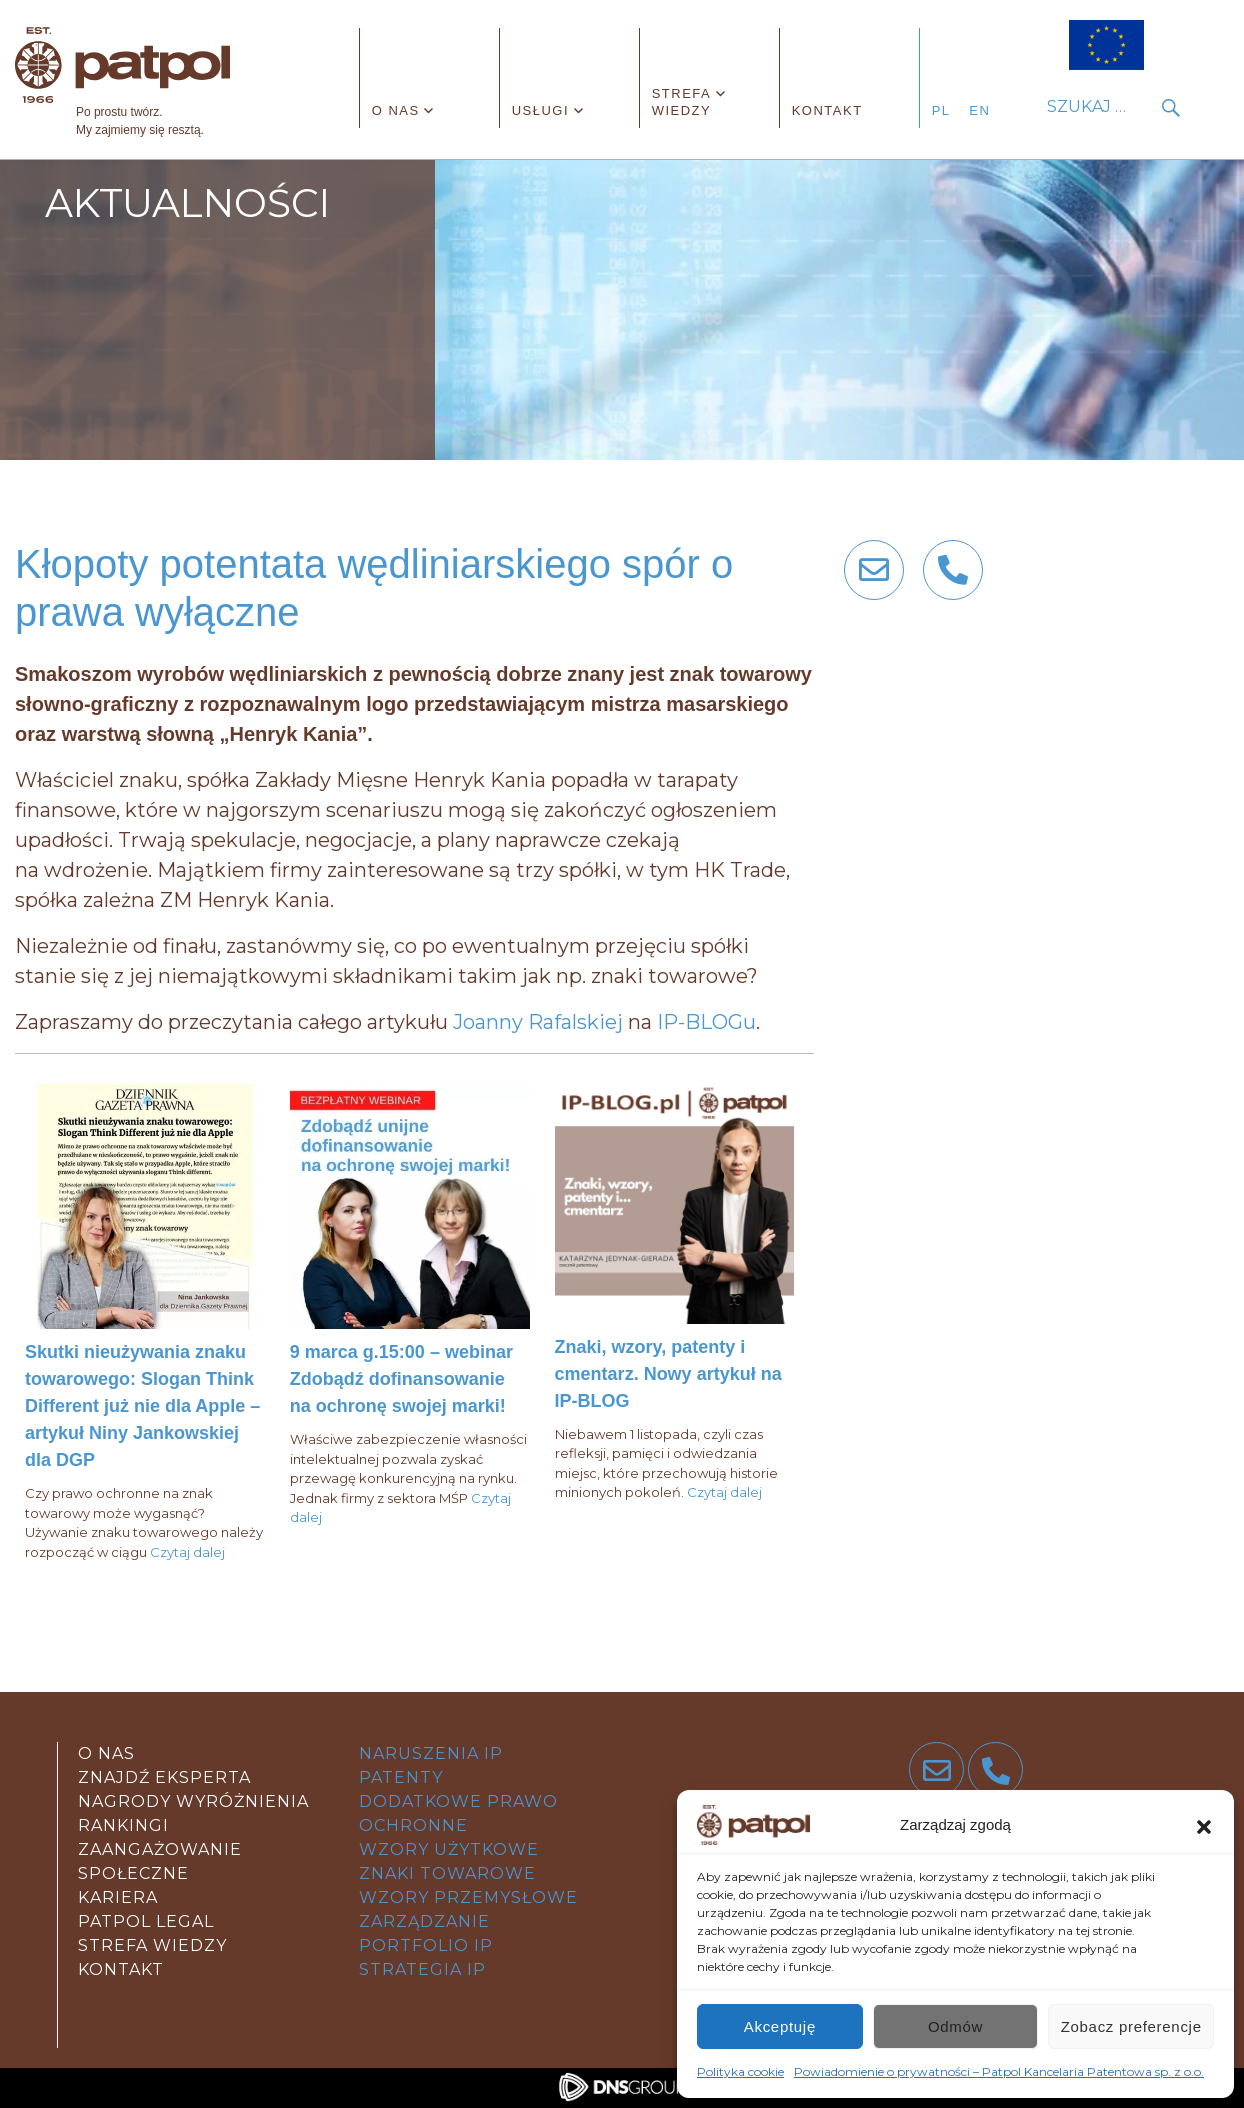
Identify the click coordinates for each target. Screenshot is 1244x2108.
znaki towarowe (447, 1873)
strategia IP (422, 1969)
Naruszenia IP (431, 1753)
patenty (401, 1777)
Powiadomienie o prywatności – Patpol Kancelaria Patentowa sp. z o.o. (999, 2071)
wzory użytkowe (449, 1849)
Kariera (118, 1897)
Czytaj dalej (187, 1552)
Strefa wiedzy (682, 102)
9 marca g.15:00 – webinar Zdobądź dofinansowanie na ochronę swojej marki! (401, 1379)
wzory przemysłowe (468, 1897)
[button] (1204, 1825)
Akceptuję (780, 2026)
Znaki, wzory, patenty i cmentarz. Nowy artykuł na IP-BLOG (668, 1374)
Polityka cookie (740, 2071)
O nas (396, 110)
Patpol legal (146, 1921)
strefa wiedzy (152, 1945)
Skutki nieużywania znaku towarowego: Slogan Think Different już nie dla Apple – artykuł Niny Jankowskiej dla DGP (142, 1406)
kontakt (121, 1969)
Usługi (540, 110)
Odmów (955, 2026)
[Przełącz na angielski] (985, 111)
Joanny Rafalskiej (538, 1022)
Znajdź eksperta (164, 1777)
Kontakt (827, 110)
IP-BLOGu (706, 1022)
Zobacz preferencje (1131, 2026)
